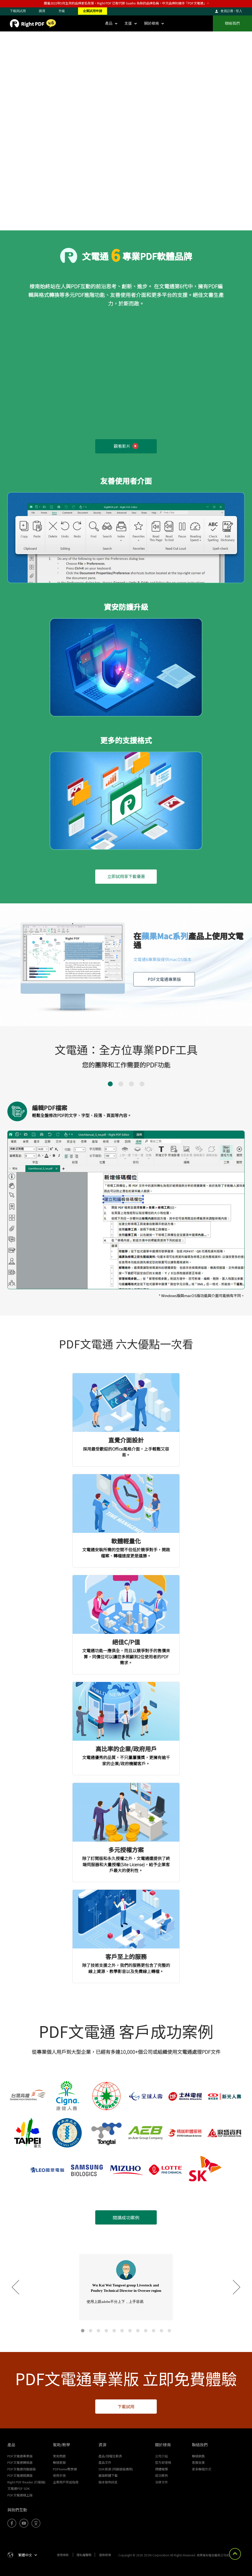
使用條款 (63, 2555)
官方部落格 (163, 2462)
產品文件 (104, 2462)
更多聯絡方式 (201, 2469)
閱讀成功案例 (126, 2217)
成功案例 (161, 2475)
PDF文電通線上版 (19, 2495)
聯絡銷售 (198, 2456)
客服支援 (198, 2462)
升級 (62, 11)
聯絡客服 (59, 2462)
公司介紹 (161, 2456)
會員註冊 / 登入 (231, 11)
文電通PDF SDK (18, 2488)
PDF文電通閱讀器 (19, 2475)
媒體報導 (161, 2469)
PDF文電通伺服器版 (21, 2469)
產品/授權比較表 (110, 2456)
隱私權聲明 (84, 2555)
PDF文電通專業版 (164, 979)
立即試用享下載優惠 (126, 876)
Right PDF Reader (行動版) (26, 2482)
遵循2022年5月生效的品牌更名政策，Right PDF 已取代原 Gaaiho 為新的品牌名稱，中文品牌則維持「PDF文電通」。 (127, 3)
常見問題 (59, 2456)
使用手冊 (59, 2475)
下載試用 (126, 2406)
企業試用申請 (92, 11)
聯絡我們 (232, 23)
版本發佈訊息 (108, 2482)
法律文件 (161, 2482)
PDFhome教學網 (65, 2469)
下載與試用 (18, 11)
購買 (42, 11)
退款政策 (105, 2555)
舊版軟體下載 (108, 2475)
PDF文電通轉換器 (19, 2462)
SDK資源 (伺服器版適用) (115, 2469)
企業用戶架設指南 (66, 2482)
